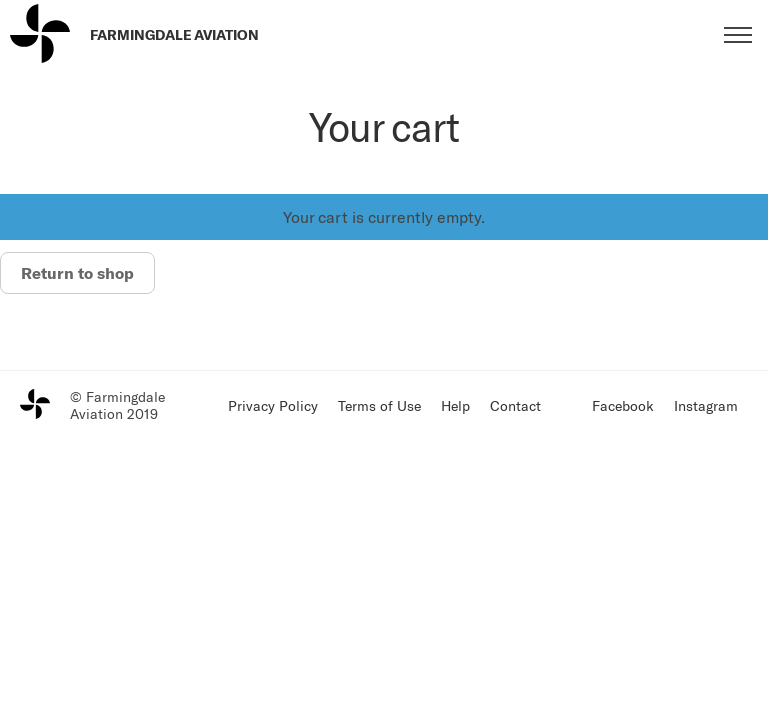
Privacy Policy (273, 405)
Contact (515, 405)
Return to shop (77, 272)
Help (455, 405)
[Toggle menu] (738, 35)
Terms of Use (379, 405)
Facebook (623, 405)
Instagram (706, 405)
